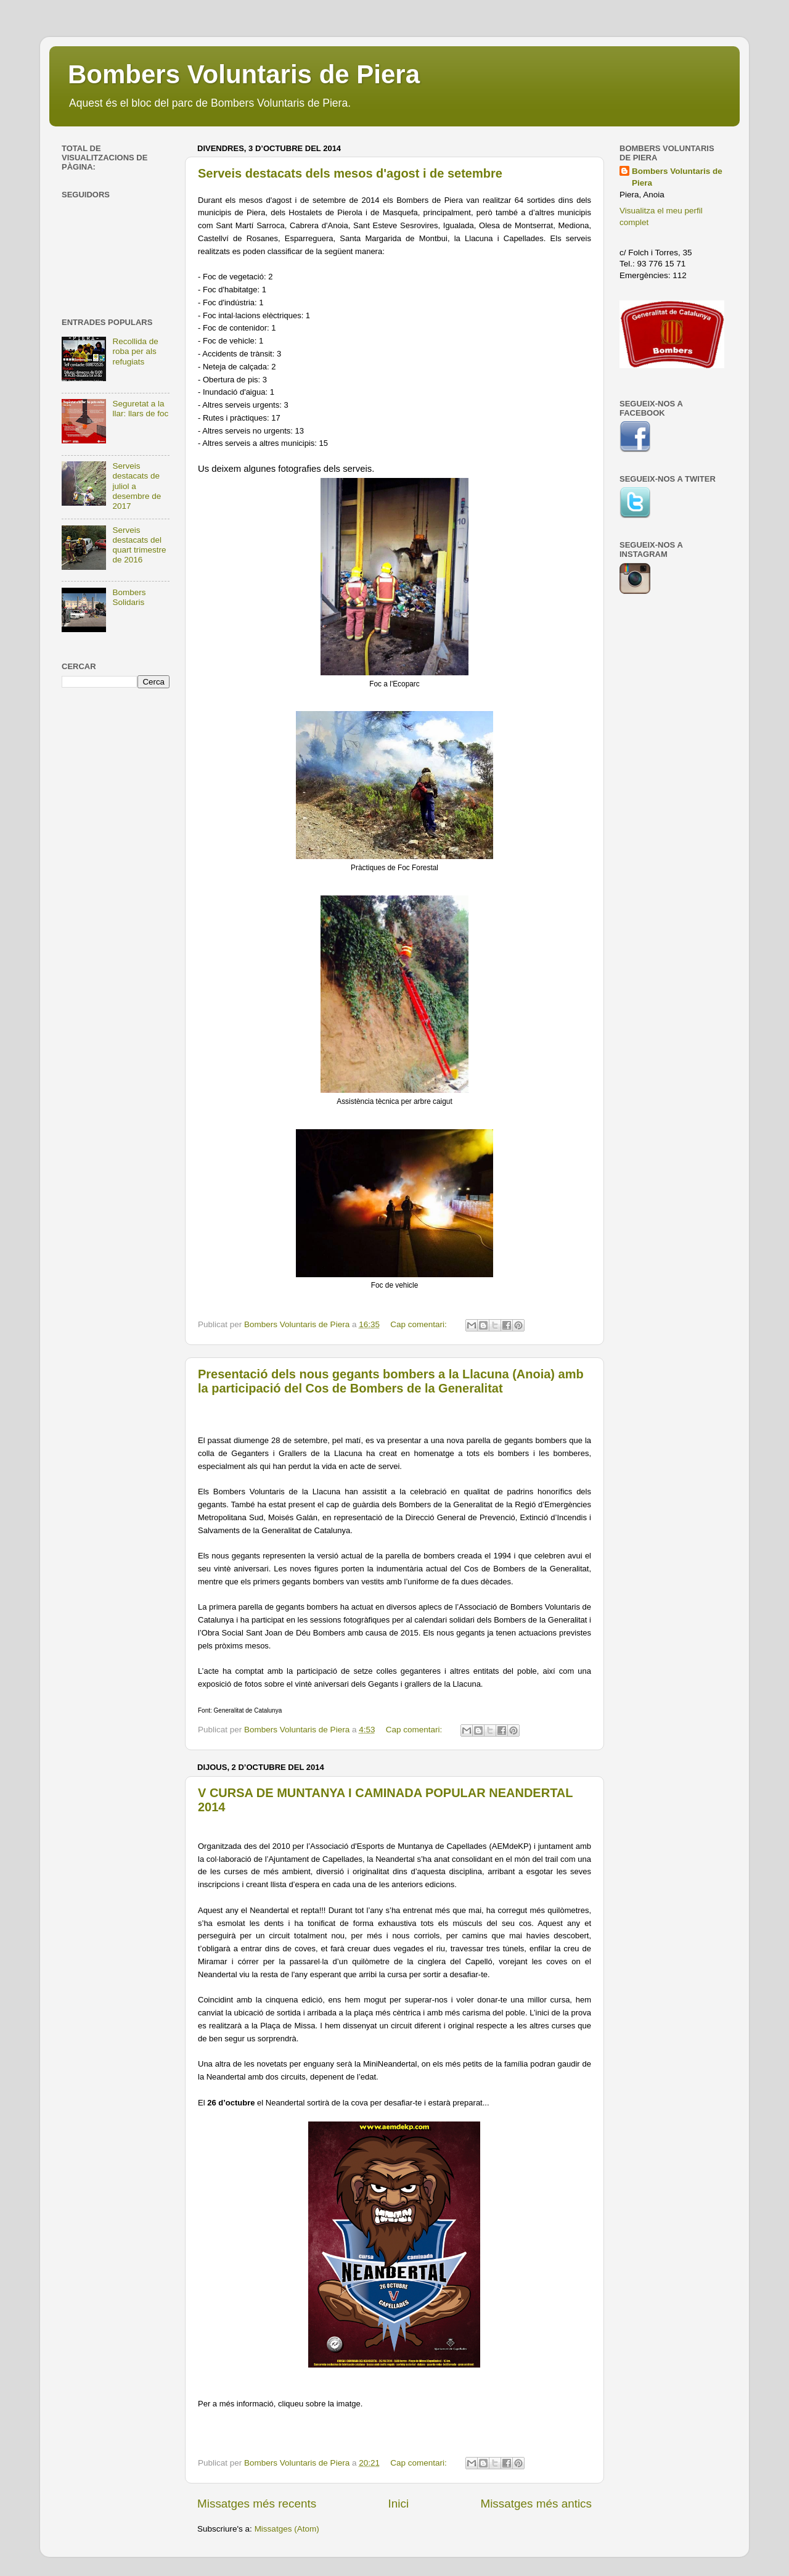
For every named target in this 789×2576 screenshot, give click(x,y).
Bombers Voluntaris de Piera (244, 74)
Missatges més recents (256, 2503)
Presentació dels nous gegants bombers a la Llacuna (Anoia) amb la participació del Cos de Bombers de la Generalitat (391, 1381)
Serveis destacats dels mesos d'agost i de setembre (350, 173)
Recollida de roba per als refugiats (135, 351)
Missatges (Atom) (287, 2528)
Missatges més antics (536, 2503)
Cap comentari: (419, 1324)
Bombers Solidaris (128, 597)
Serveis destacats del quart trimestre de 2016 (139, 545)
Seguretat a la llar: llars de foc (140, 408)
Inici (398, 2503)
